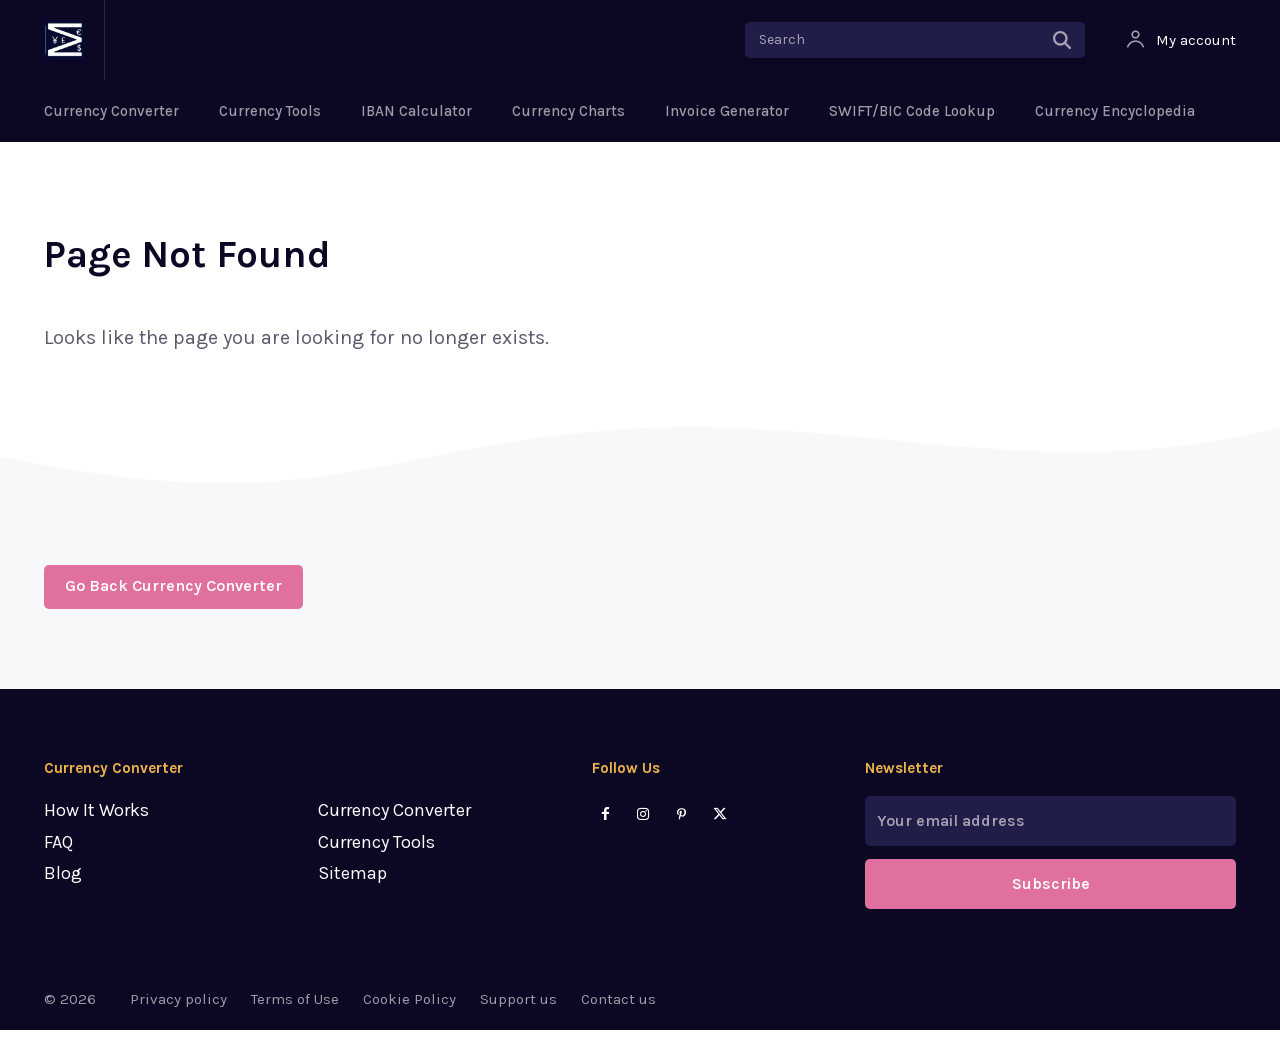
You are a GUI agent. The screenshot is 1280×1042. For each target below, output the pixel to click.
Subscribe (1051, 895)
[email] (1050, 833)
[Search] (1062, 40)
